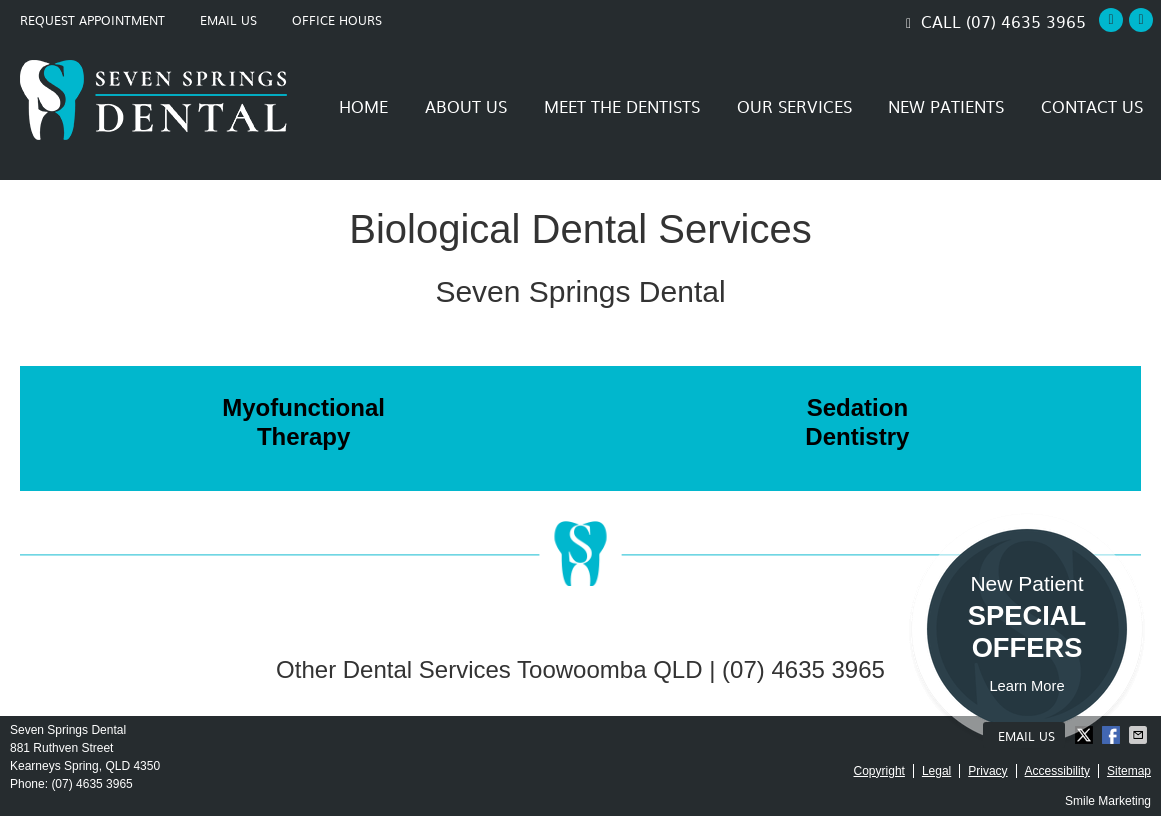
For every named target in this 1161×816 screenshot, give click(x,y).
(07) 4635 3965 (1026, 21)
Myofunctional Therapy (303, 422)
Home (363, 106)
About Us (466, 106)
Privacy (987, 771)
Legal (936, 771)
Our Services (794, 106)
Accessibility (1057, 771)
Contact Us (1092, 106)
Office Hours (337, 20)
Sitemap (1129, 771)
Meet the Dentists (622, 106)
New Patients (946, 106)
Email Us (228, 20)
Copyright (879, 771)
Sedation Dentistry (857, 422)
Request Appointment (92, 20)
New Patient (1027, 634)
